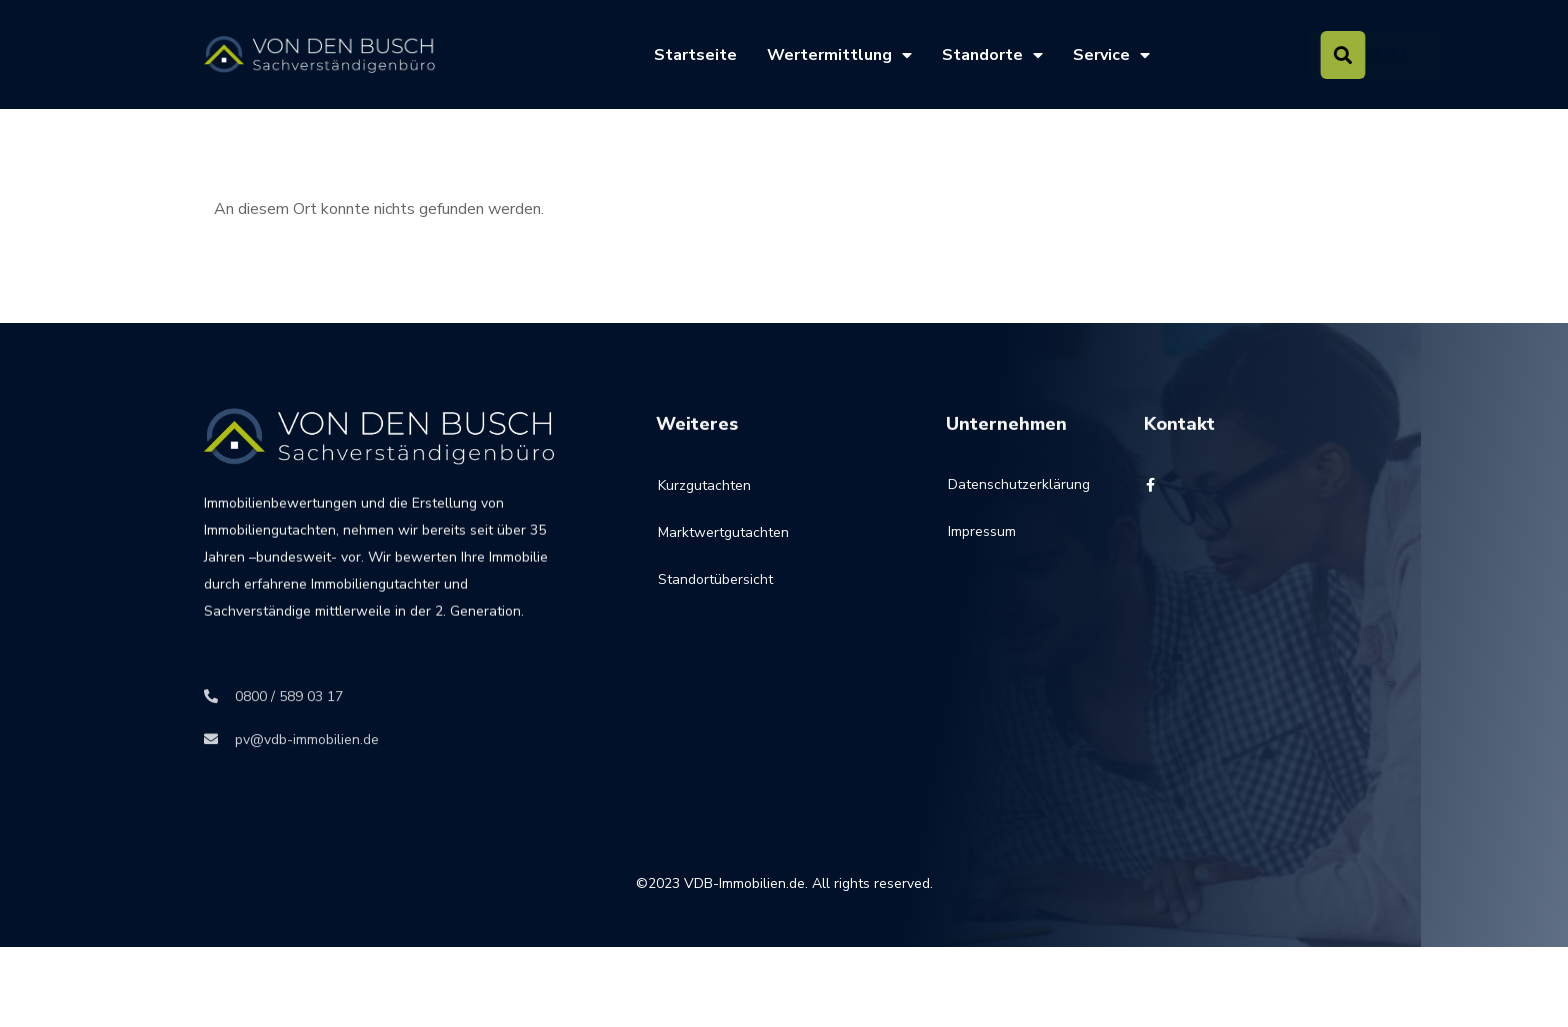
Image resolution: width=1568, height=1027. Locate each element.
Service (1111, 55)
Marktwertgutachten (723, 555)
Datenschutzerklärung (995, 499)
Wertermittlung (839, 55)
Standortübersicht (715, 602)
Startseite (695, 55)
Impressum (982, 546)
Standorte (992, 55)
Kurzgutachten (704, 508)
